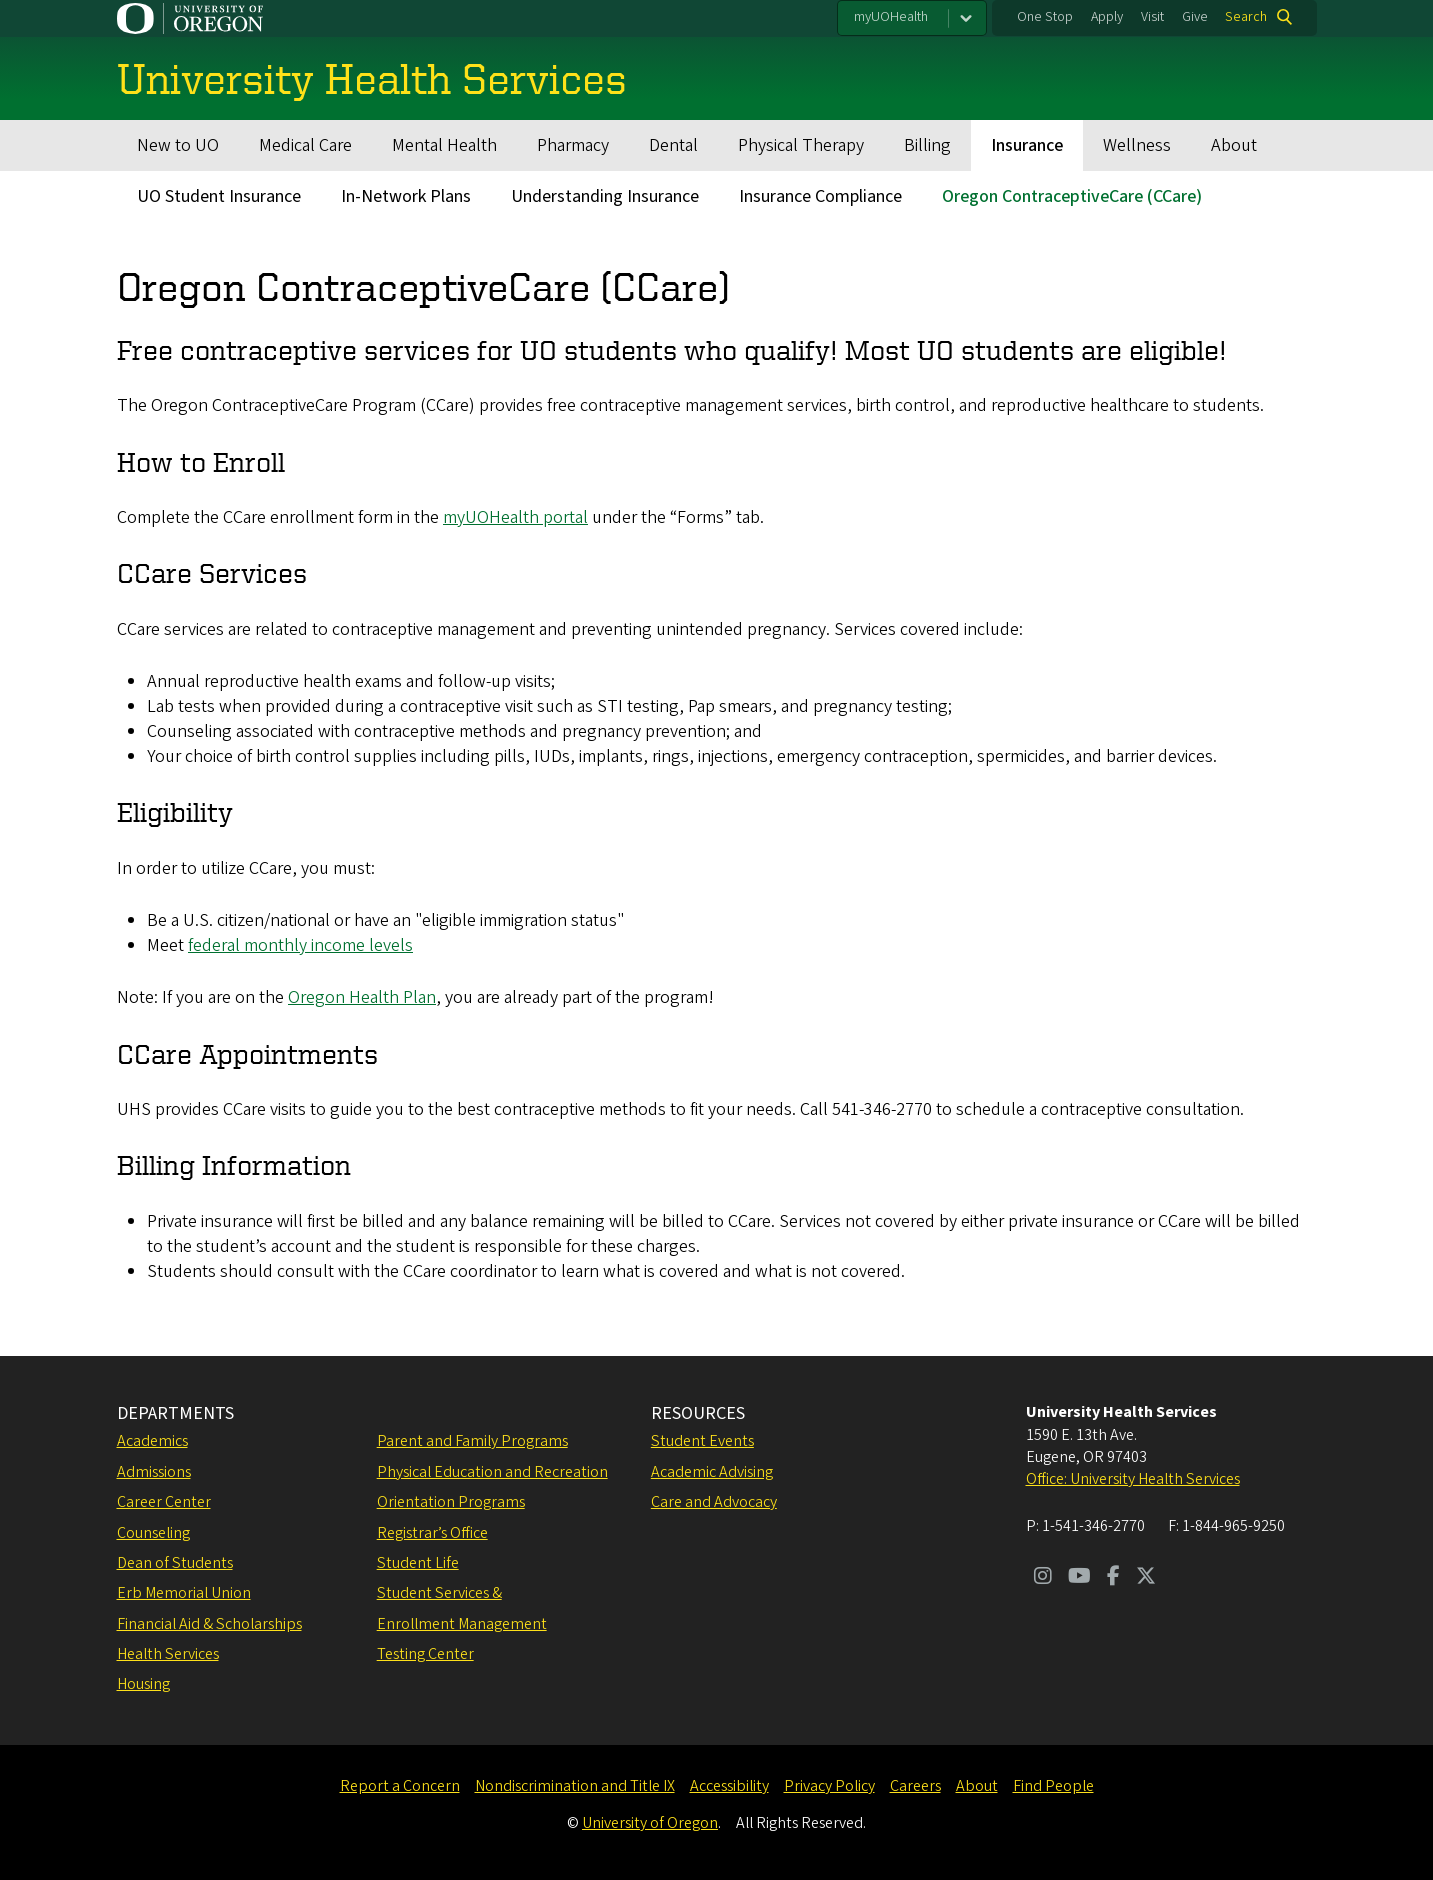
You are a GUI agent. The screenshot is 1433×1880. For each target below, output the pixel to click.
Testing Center (425, 1654)
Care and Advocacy (714, 1502)
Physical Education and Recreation (492, 1472)
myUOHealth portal (515, 517)
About (1234, 145)
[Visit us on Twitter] (1146, 1578)
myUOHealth (891, 17)
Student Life (418, 1563)
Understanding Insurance (605, 196)
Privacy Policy (829, 1786)
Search (1246, 17)
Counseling (153, 1533)
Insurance (1027, 145)
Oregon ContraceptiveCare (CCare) (1072, 196)
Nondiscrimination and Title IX (575, 1786)
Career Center (164, 1502)
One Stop (1045, 17)
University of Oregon (650, 1823)
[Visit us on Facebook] (1113, 1578)
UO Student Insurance (219, 196)
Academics (152, 1441)
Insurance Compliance (820, 196)
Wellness (1137, 145)
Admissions (154, 1472)
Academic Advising (712, 1472)
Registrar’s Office (432, 1533)
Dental (673, 145)
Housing (143, 1684)
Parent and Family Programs (472, 1441)
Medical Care (305, 145)
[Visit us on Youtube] (1079, 1578)
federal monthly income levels (300, 945)
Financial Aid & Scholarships (209, 1624)
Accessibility (729, 1786)
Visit (1152, 17)
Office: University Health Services (1133, 1479)
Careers (915, 1786)
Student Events (702, 1441)
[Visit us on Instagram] (1043, 1578)
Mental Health (444, 145)
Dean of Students (175, 1563)
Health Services (168, 1654)
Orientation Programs (451, 1502)
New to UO (178, 145)
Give (1195, 17)
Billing (927, 145)
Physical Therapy (801, 145)
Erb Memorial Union (184, 1593)
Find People (1053, 1786)
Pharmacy (573, 145)
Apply (1107, 17)
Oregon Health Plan (362, 997)
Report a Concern (400, 1786)
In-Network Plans (406, 196)
